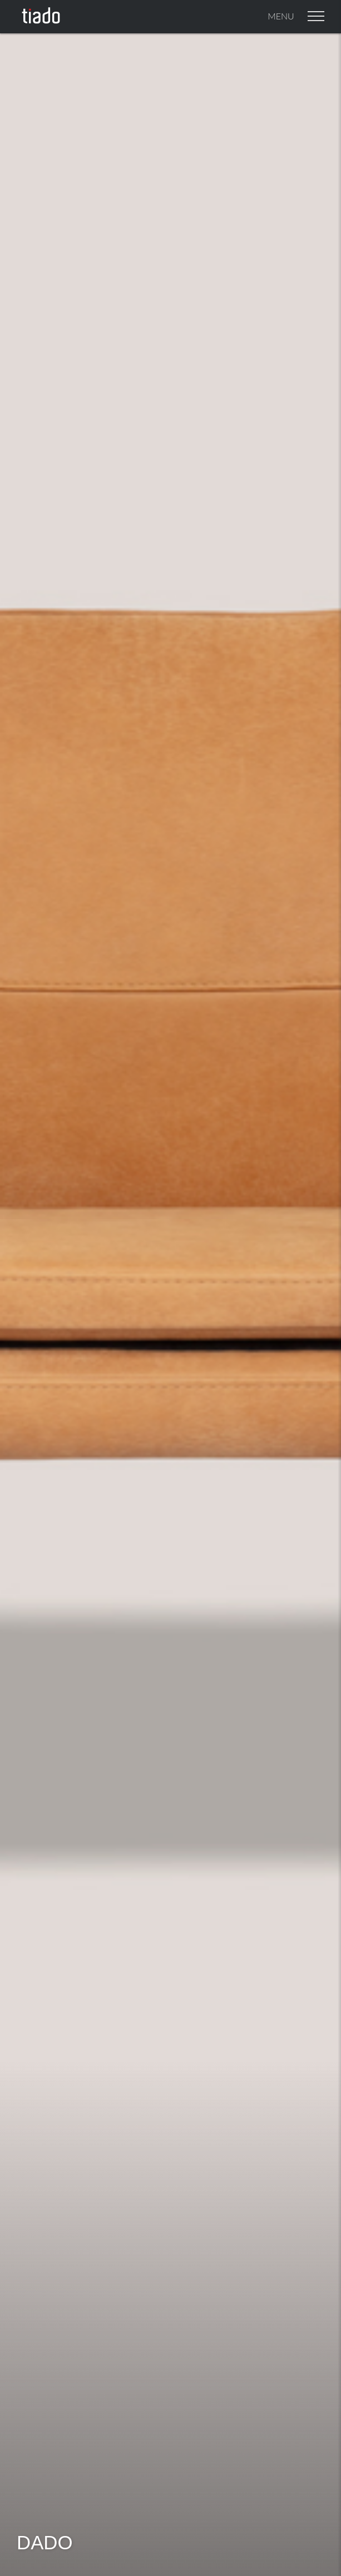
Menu (296, 16)
